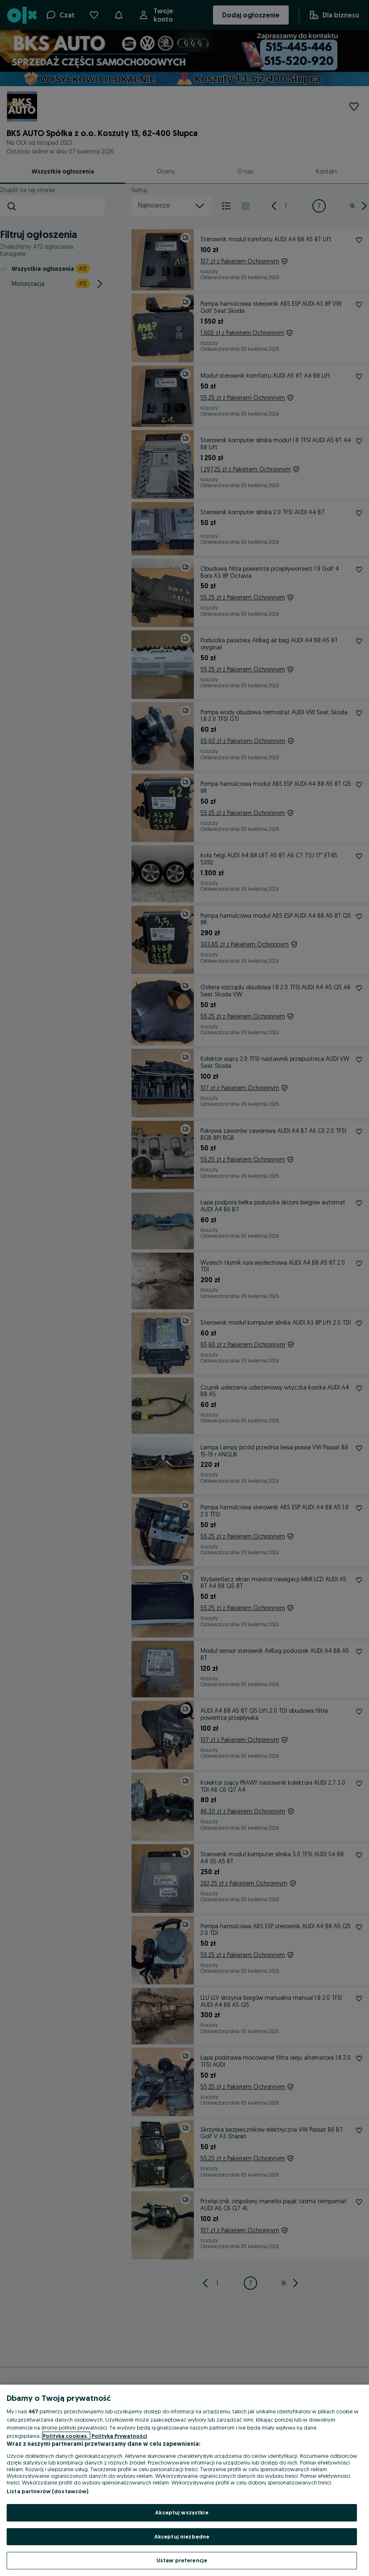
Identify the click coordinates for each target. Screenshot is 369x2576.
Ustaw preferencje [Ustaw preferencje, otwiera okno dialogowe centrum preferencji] (181, 2560)
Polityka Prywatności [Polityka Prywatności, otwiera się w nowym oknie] (119, 2435)
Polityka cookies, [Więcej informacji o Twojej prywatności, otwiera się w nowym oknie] (66, 2435)
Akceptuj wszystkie (181, 2512)
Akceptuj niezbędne (181, 2536)
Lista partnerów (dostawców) (48, 2491)
